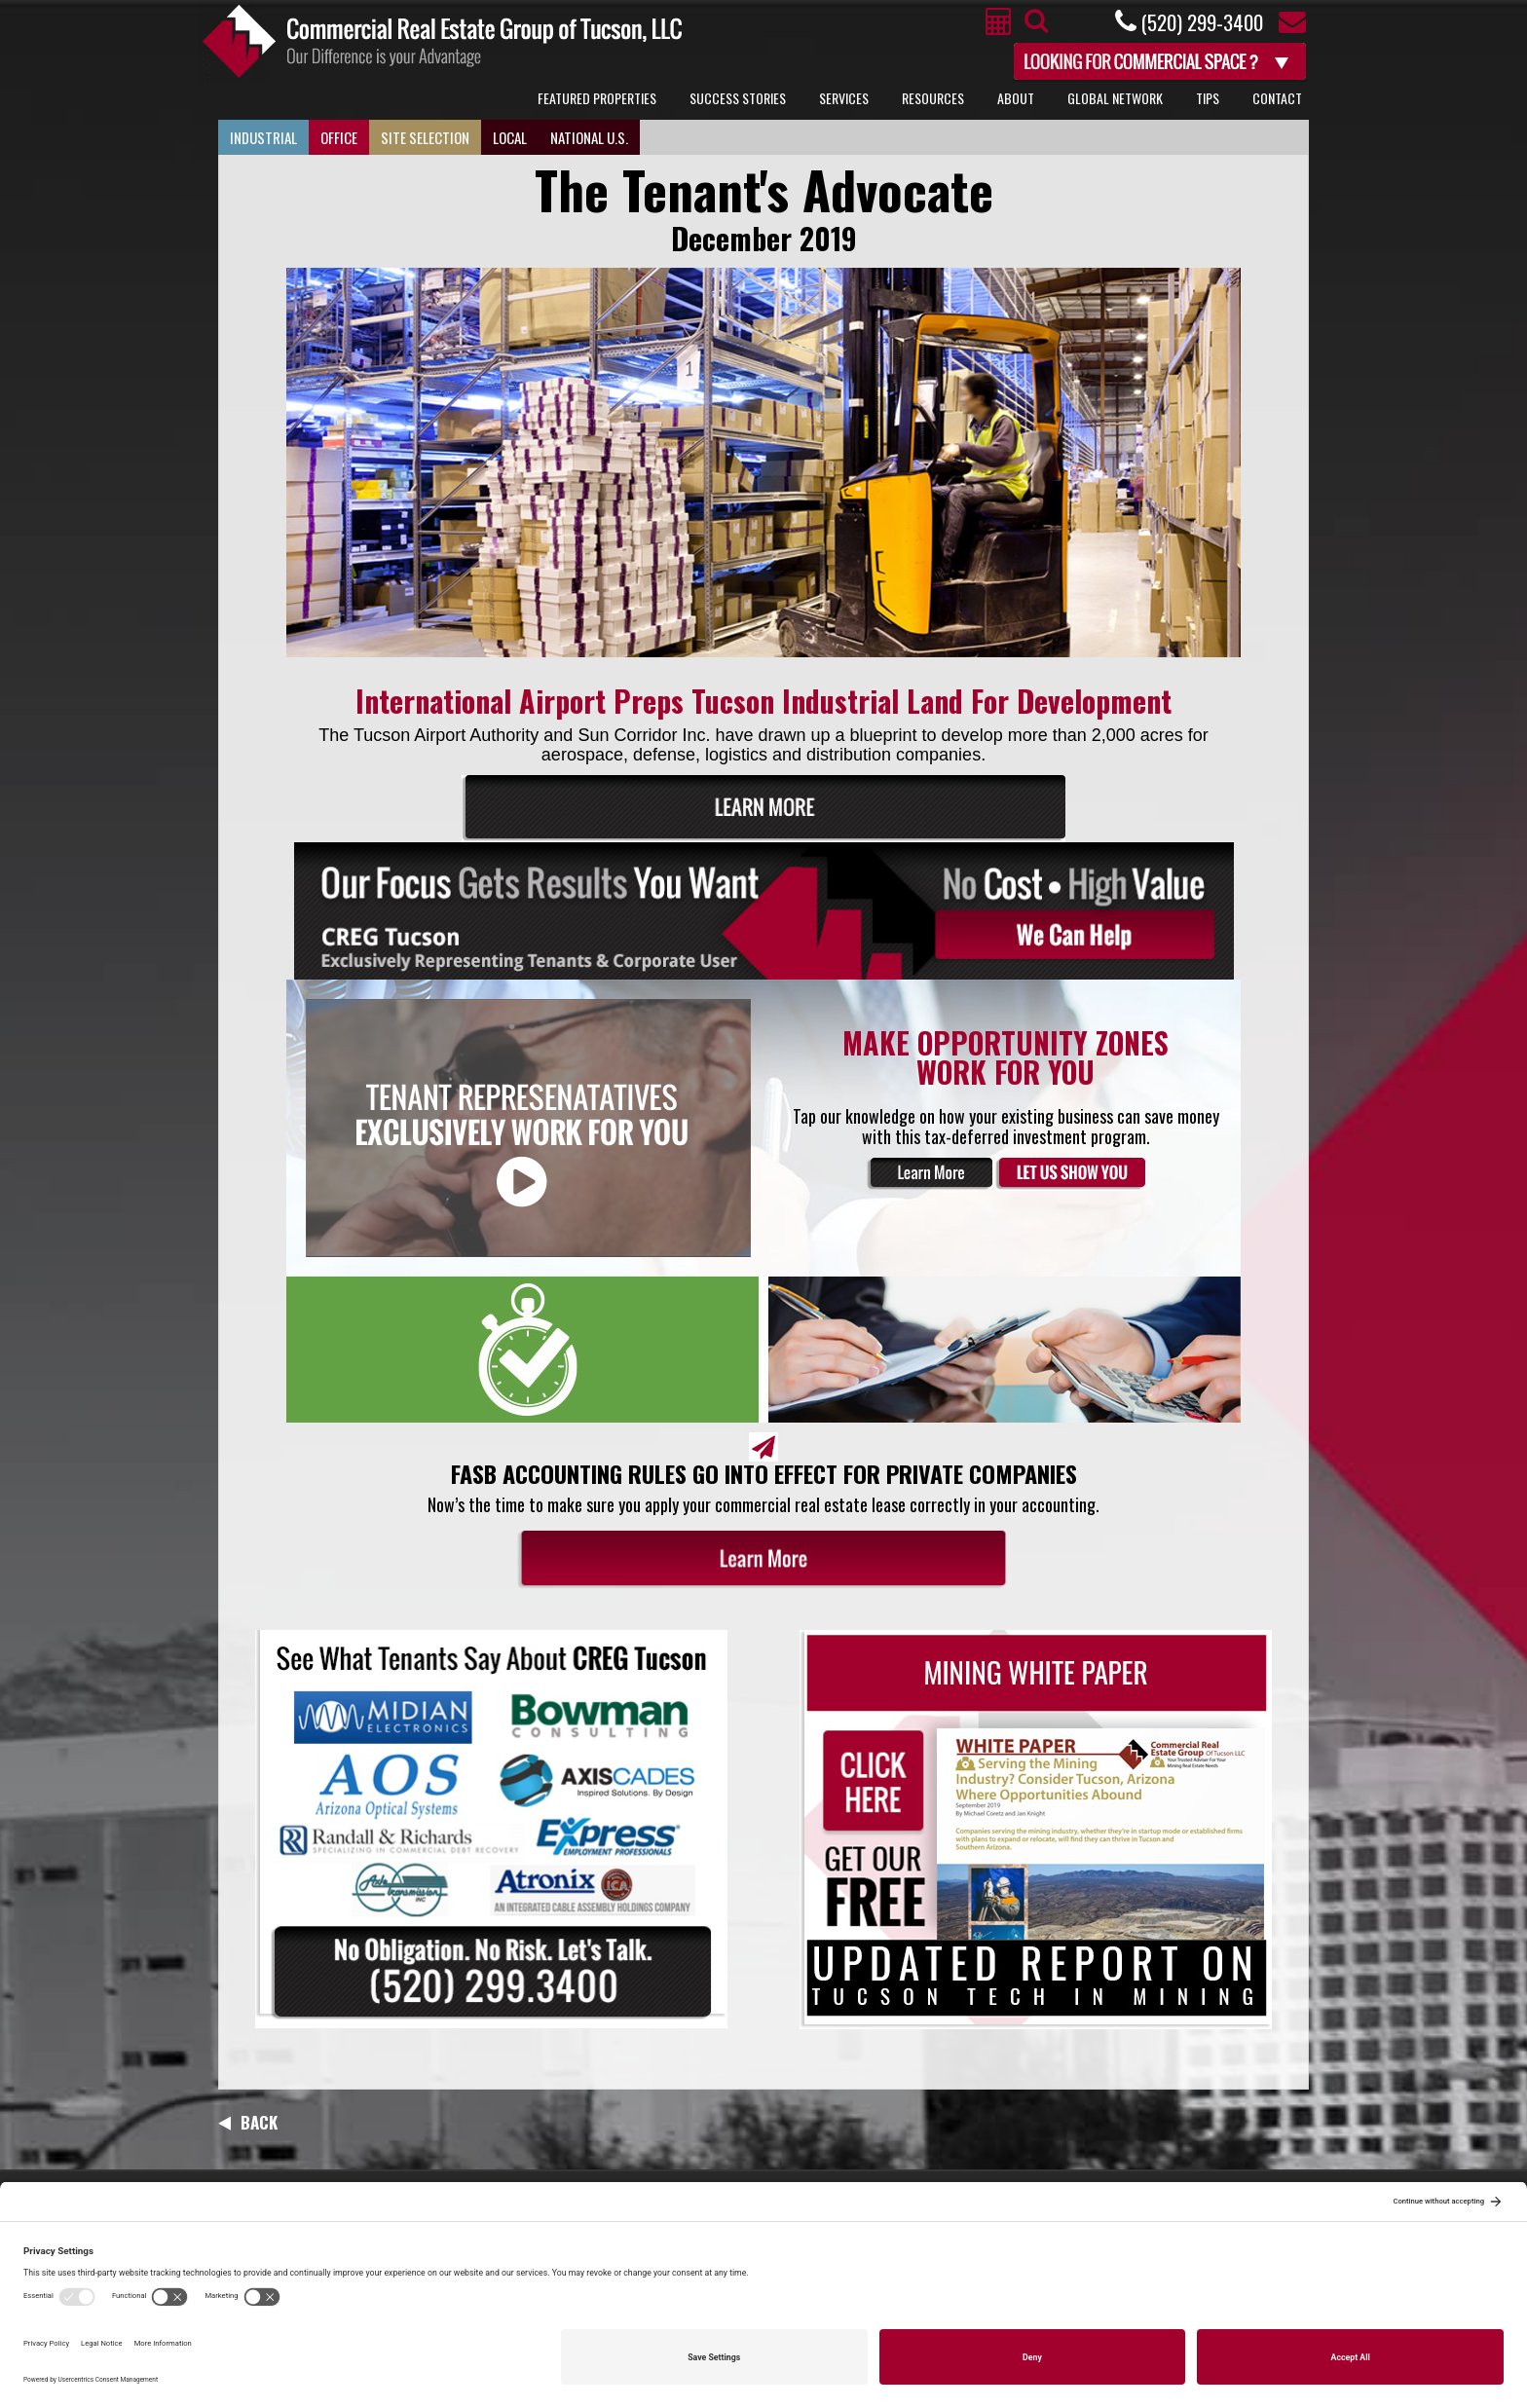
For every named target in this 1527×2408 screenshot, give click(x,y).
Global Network (1115, 98)
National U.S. (589, 137)
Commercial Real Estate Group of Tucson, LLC (442, 41)
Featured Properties (597, 98)
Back (248, 2122)
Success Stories (737, 98)
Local (510, 137)
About (1015, 98)
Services (844, 98)
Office (338, 137)
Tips (1207, 98)
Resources (933, 98)
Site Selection (425, 137)
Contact (1277, 98)
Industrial (263, 137)
